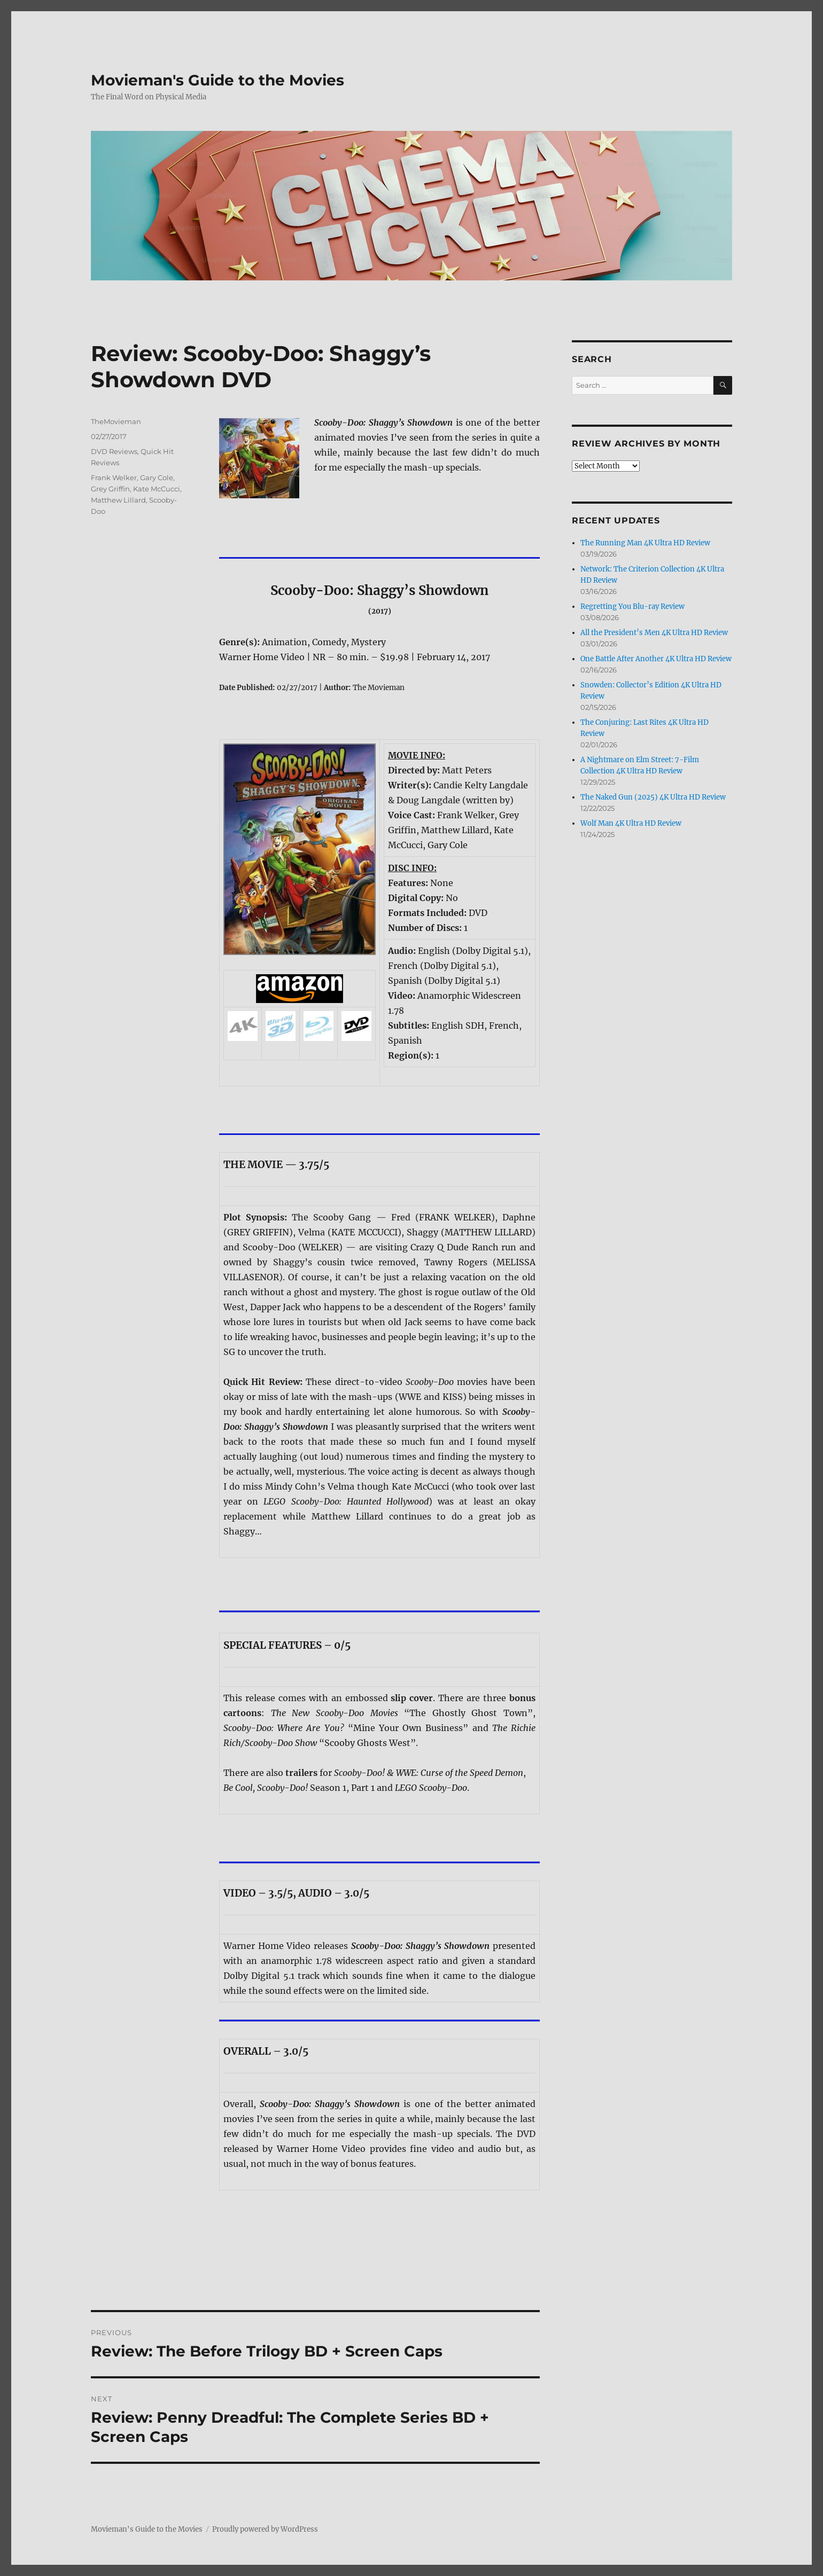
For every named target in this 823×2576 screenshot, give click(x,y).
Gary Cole (156, 477)
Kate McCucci (156, 488)
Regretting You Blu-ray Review (632, 606)
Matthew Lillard (118, 500)
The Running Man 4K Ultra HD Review (645, 542)
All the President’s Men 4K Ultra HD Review (654, 632)
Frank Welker (114, 477)
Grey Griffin (110, 488)
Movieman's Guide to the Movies (217, 80)
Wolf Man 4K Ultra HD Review (630, 823)
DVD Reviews (114, 451)
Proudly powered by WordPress (265, 2529)
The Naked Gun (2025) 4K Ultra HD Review (653, 797)
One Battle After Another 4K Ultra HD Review (656, 658)
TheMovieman (116, 421)
